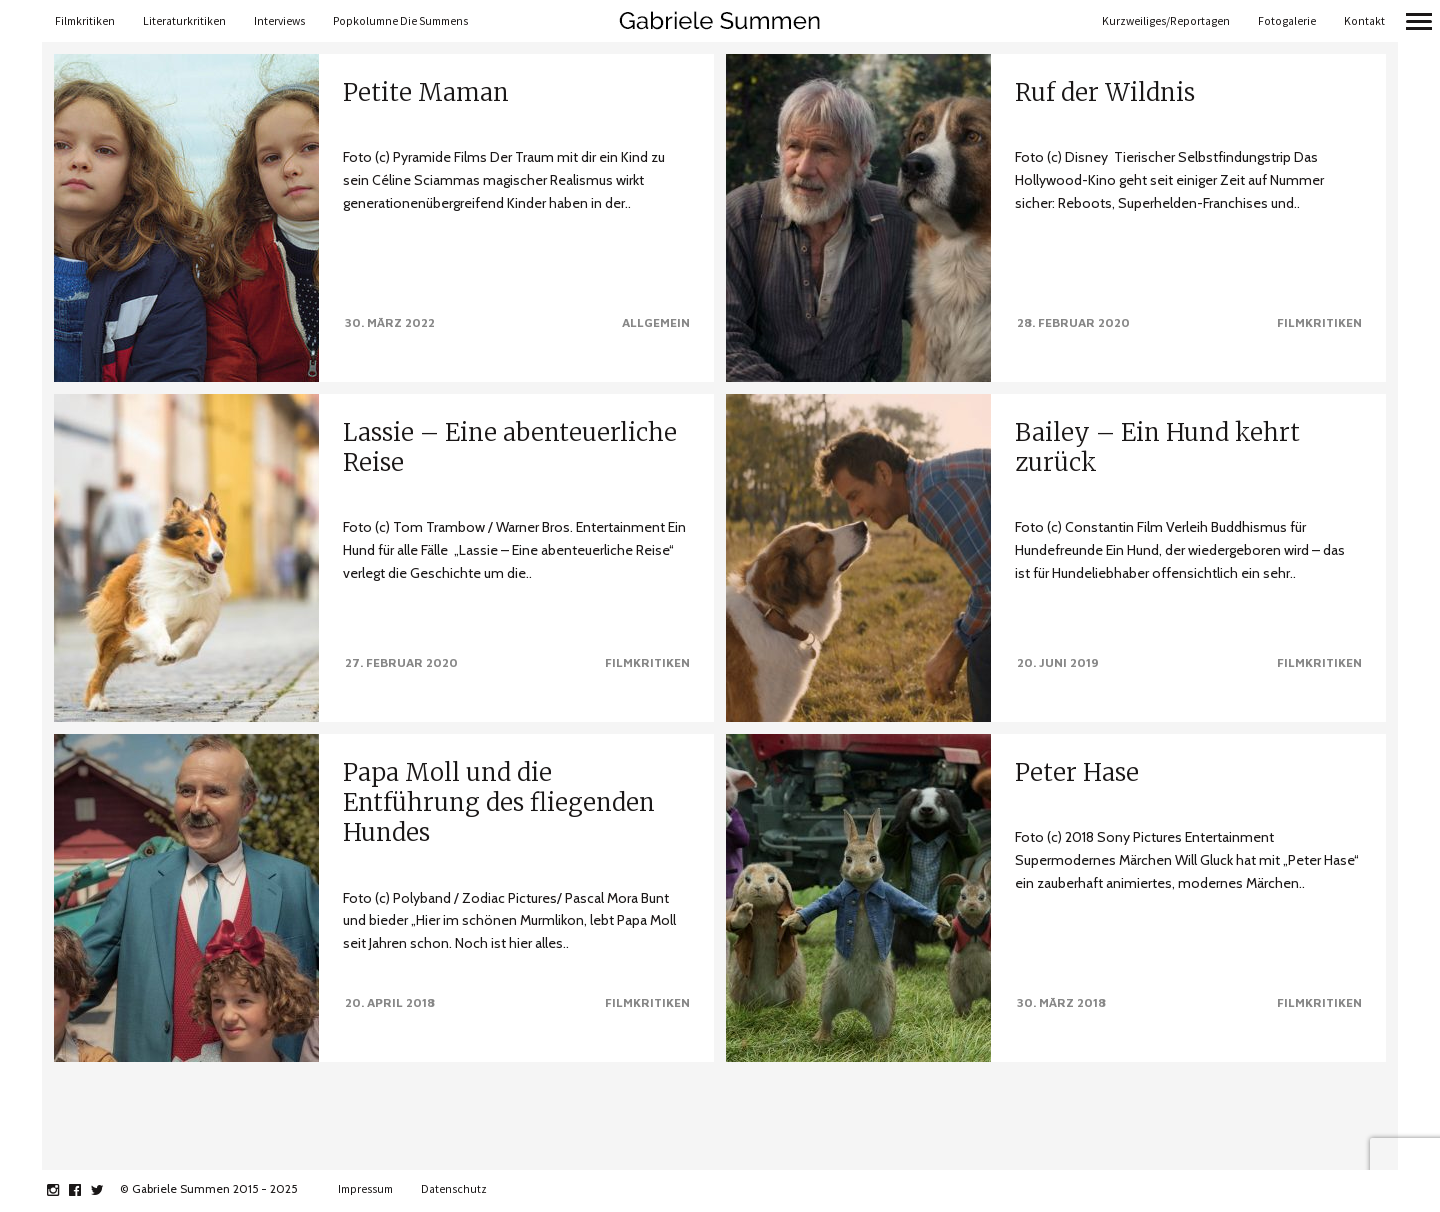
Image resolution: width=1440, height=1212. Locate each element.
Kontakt (1364, 21)
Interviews (279, 21)
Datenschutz (454, 1189)
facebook (85, 1190)
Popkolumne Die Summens (400, 21)
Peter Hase (1077, 770)
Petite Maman (426, 92)
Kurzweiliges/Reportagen (1166, 21)
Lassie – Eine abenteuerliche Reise (510, 447)
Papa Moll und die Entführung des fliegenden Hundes (499, 795)
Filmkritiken (85, 21)
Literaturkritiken (184, 21)
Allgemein (656, 322)
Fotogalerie (1287, 21)
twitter (107, 1190)
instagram (63, 1190)
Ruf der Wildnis (1105, 92)
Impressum (365, 1189)
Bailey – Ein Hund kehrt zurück (1157, 447)
